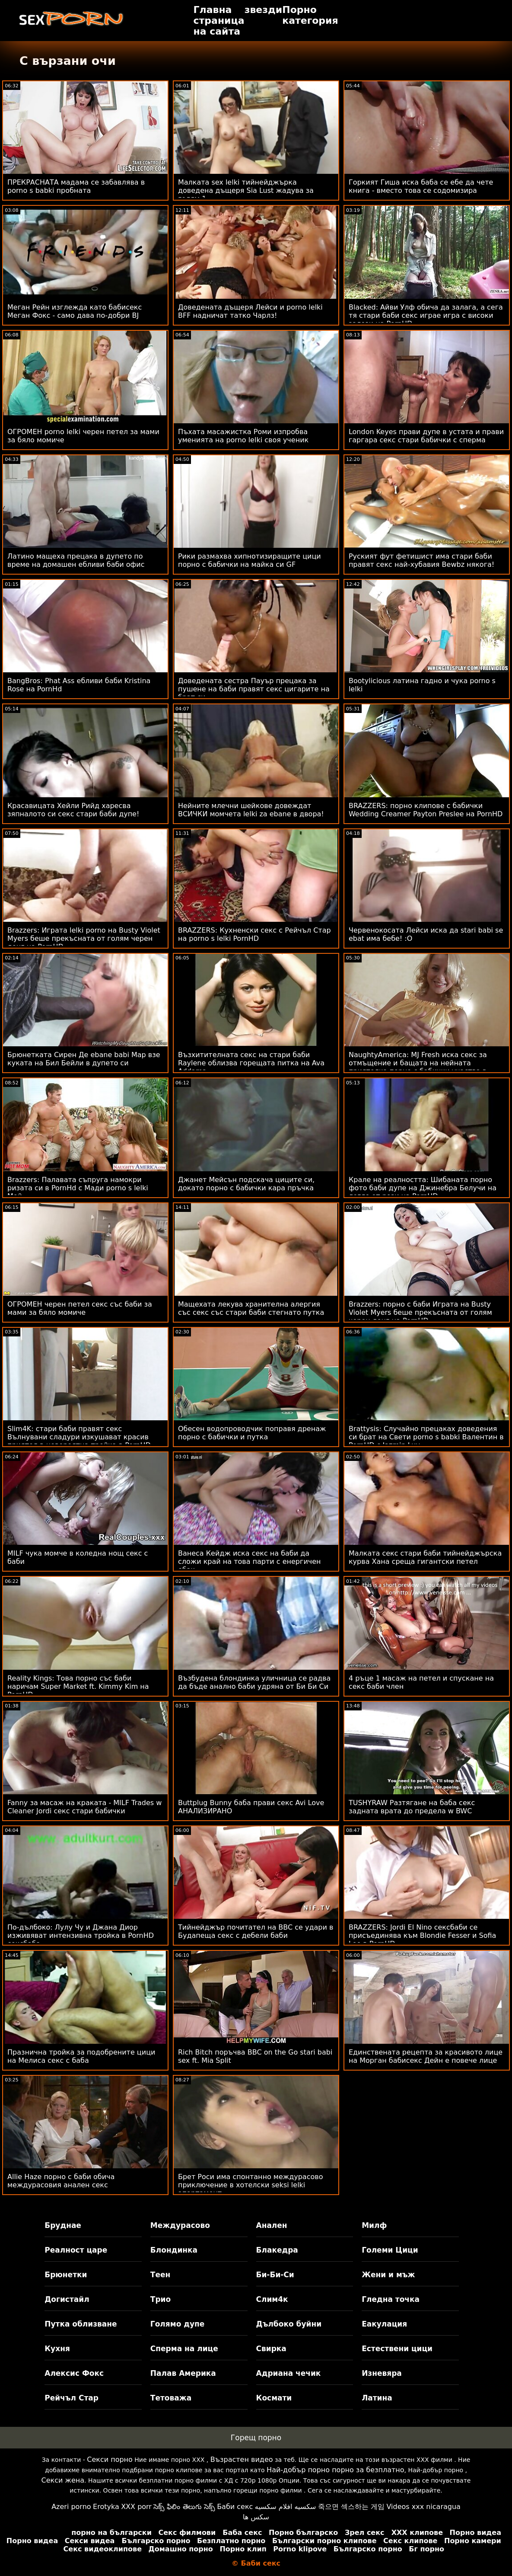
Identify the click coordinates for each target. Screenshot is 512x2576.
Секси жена (62, 2480)
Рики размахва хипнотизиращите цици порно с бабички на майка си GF (249, 560)
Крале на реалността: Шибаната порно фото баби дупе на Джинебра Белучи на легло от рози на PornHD (422, 1188)
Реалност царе (76, 2250)
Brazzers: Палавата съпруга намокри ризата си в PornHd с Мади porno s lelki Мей (77, 1188)
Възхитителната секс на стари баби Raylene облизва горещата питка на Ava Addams (251, 1063)
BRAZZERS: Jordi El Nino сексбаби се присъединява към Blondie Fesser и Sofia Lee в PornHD (422, 1935)
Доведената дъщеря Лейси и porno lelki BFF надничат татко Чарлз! (250, 311)
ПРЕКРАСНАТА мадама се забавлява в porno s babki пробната (76, 186)
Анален (271, 2225)
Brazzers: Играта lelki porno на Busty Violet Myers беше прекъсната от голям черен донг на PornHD (83, 938)
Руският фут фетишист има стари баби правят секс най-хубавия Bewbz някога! (421, 560)
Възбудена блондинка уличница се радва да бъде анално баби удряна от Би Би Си (254, 1682)
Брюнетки (66, 2274)
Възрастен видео (241, 2459)
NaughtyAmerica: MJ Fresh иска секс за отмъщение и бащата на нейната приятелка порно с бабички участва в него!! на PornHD (418, 1067)
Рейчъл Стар (72, 2398)
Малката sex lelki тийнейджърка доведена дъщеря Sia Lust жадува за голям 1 (246, 190)
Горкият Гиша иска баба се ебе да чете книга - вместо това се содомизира (421, 186)
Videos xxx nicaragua (423, 2506)
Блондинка (173, 2250)
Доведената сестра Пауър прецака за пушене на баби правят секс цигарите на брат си (254, 689)
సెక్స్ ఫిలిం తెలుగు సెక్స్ (184, 2506)
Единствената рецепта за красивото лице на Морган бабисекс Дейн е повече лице (425, 2056)
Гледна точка (391, 2299)
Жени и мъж (388, 2274)
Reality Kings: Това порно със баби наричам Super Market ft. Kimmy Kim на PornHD (78, 1686)
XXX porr (136, 2506)
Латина (377, 2398)
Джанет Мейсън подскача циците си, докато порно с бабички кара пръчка (246, 1184)
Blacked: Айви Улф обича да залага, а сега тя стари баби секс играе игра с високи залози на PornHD (426, 315)
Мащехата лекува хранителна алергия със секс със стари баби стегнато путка (251, 1308)
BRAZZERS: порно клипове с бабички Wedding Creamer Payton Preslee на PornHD (426, 810)
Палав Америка (183, 2373)
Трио (160, 2299)
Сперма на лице (184, 2348)
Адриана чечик (288, 2373)
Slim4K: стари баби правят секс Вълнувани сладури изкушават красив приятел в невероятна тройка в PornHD (79, 1437)
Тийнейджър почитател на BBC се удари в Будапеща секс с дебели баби (255, 1931)
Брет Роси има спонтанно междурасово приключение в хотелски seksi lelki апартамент (250, 2185)
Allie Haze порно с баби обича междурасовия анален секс (60, 2181)
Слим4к (272, 2299)
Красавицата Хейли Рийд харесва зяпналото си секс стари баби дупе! (73, 810)
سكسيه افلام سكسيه (285, 2506)
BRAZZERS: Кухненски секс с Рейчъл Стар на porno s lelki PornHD (254, 934)
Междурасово (180, 2225)
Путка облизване (81, 2324)
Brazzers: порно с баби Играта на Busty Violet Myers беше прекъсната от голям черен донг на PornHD (420, 1312)
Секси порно (110, 2459)
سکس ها (256, 2517)
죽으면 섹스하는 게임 (351, 2506)
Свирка (271, 2348)
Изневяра (382, 2373)
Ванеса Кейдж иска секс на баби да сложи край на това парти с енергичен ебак (249, 1561)
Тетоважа (170, 2398)
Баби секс (235, 2506)
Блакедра (277, 2250)
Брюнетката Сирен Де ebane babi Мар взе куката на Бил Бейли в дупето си (83, 1059)
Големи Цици (390, 2250)
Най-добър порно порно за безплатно (335, 2470)
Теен (160, 2274)
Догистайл (67, 2299)
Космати (274, 2398)
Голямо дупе (177, 2324)
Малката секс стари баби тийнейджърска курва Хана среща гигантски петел (425, 1557)
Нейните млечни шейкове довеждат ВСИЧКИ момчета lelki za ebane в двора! (251, 810)
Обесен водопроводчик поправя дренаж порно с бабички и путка (252, 1433)
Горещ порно (256, 2437)
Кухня (57, 2348)
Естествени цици (397, 2348)
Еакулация (384, 2324)
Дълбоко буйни (289, 2324)
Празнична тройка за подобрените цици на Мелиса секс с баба (81, 2056)
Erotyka (106, 2506)
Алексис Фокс (74, 2373)
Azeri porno (71, 2506)
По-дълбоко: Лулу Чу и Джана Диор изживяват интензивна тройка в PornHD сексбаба (80, 1935)
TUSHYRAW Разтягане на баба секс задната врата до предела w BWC (412, 1807)
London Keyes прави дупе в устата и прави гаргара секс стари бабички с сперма (426, 436)
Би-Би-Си (275, 2274)
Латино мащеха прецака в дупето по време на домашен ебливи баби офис (75, 560)
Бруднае (63, 2225)
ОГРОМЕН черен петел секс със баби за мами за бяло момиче (79, 1308)
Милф (374, 2225)
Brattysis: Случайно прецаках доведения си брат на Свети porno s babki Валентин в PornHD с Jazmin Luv (426, 1437)
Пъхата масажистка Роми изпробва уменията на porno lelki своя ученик (243, 436)
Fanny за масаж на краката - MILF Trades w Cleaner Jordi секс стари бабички (84, 1807)
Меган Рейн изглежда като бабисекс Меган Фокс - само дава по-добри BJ (74, 311)
